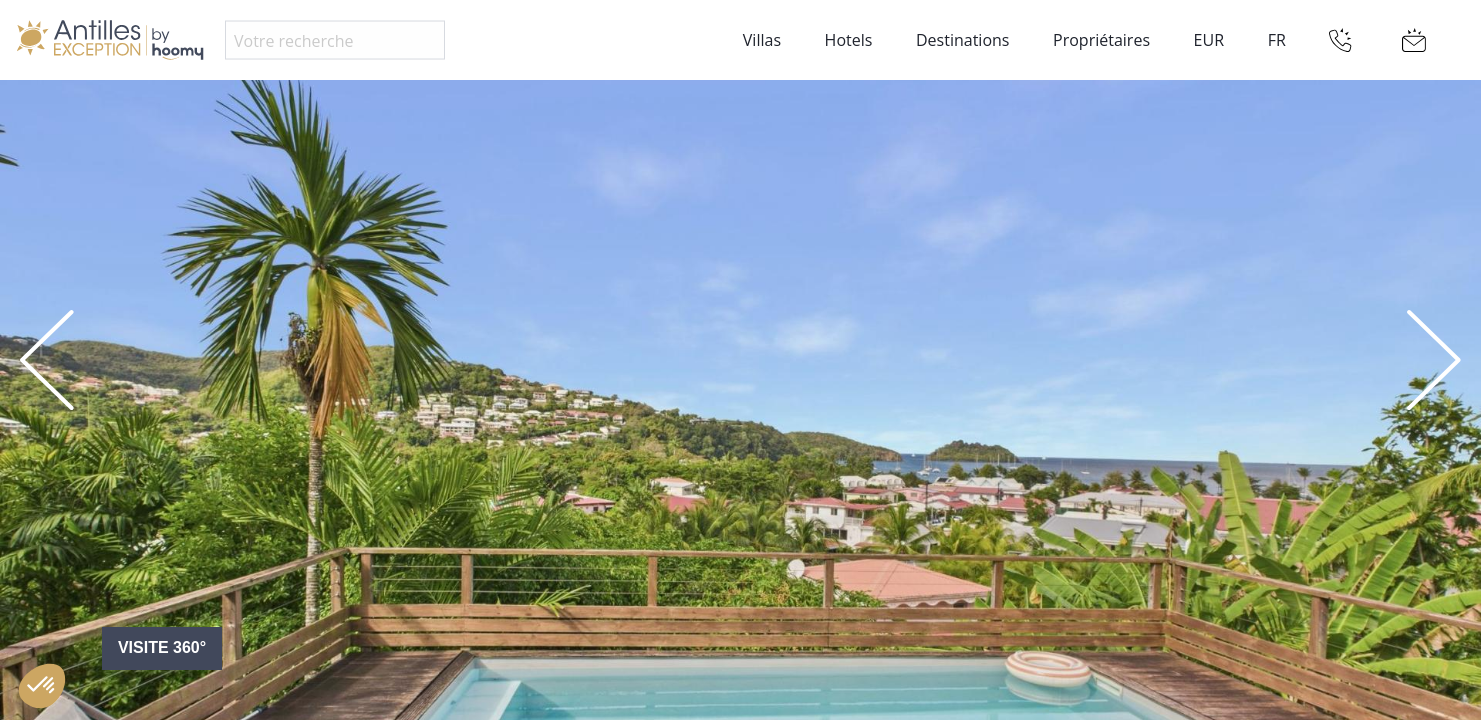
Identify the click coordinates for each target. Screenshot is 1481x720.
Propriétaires (1101, 40)
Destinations (962, 40)
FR (1277, 40)
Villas (762, 40)
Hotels (849, 40)
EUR (1209, 40)
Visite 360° (162, 647)
